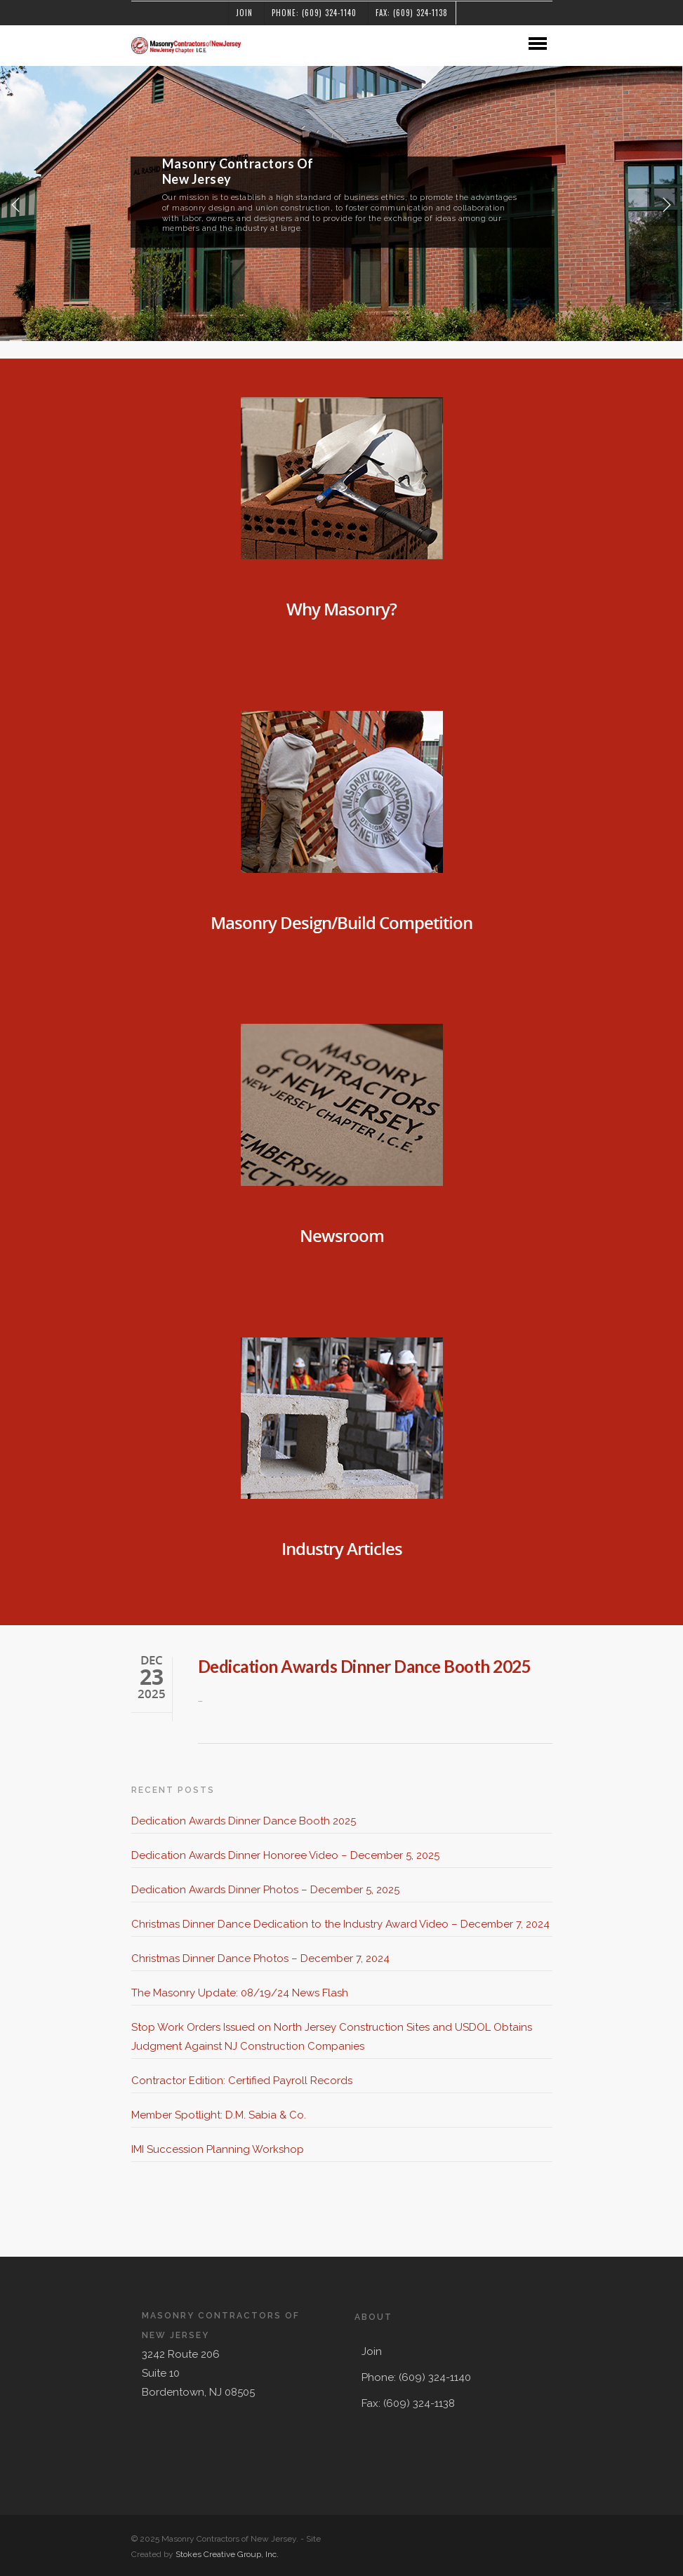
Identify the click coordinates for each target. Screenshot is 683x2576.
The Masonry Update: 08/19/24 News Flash (239, 1993)
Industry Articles (341, 1548)
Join (244, 12)
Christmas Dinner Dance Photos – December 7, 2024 (260, 1958)
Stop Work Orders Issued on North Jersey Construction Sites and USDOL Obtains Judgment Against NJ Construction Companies (331, 2037)
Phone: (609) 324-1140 (314, 12)
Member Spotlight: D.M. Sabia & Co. (218, 2115)
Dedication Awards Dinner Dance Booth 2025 (364, 1666)
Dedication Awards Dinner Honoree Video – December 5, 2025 (285, 1855)
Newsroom (342, 1235)
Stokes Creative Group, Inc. (227, 2554)
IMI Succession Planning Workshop (217, 2149)
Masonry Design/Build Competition (341, 922)
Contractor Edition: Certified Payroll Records (241, 2080)
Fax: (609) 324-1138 (412, 12)
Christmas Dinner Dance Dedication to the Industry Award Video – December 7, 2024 (340, 1924)
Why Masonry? (341, 608)
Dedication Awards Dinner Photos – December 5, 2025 (265, 1889)
